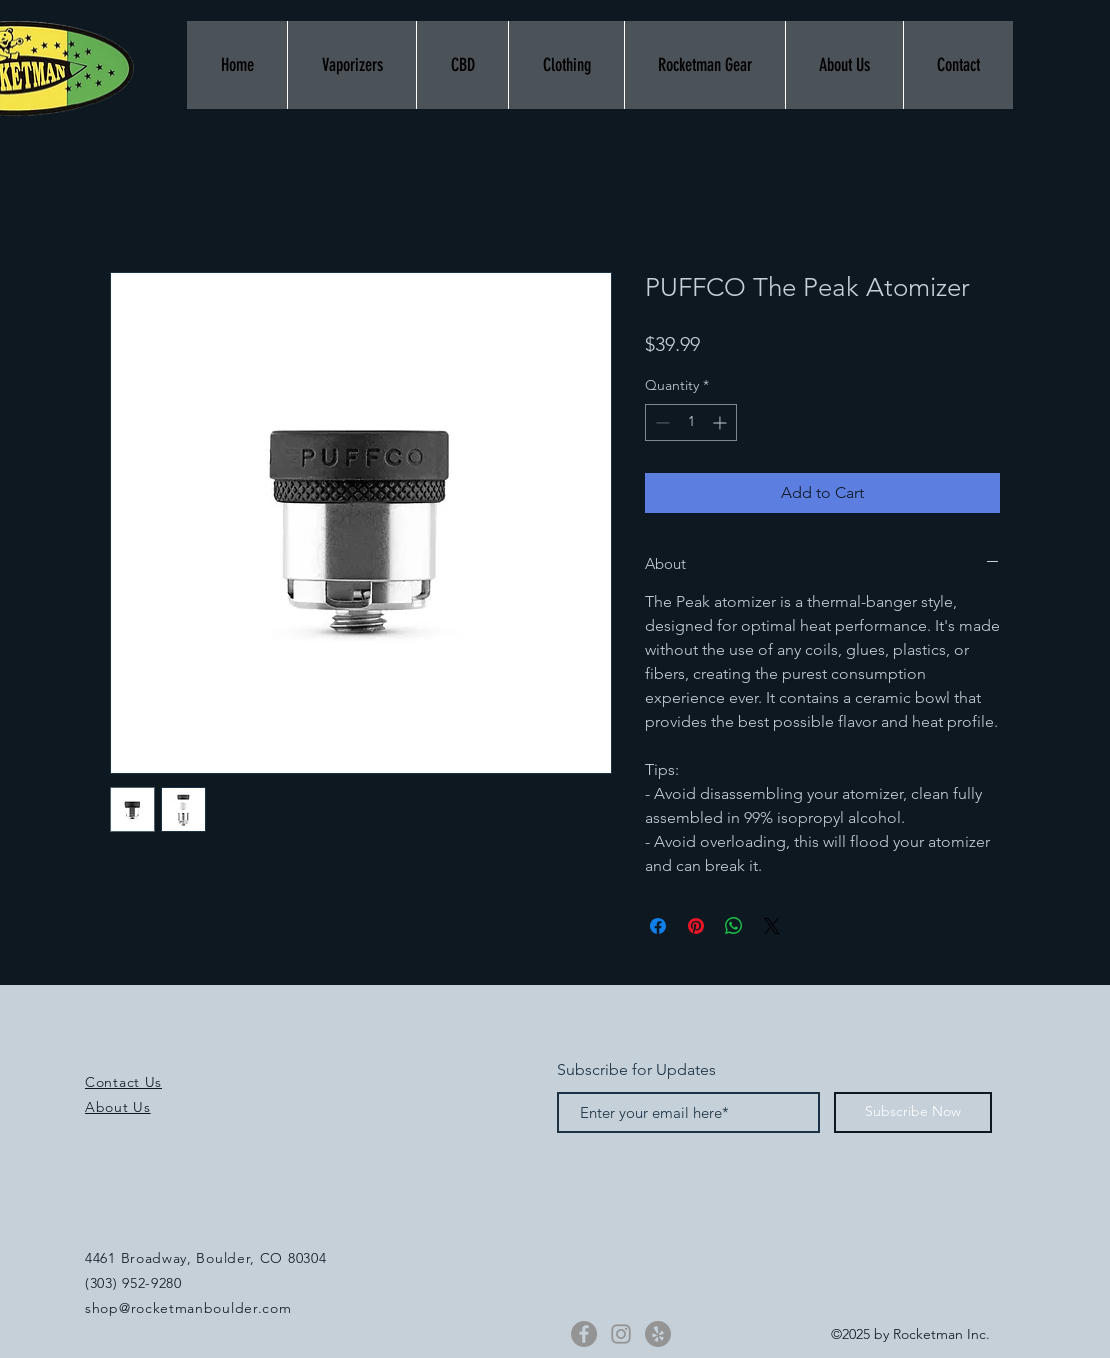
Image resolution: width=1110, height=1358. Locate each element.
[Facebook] (584, 1334)
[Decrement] (660, 422)
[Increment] (721, 422)
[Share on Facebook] (658, 926)
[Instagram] (621, 1334)
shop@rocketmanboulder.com (188, 1308)
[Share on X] (772, 926)
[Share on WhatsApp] (734, 926)
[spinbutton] (691, 422)
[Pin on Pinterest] (696, 926)
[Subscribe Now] (913, 1112)
